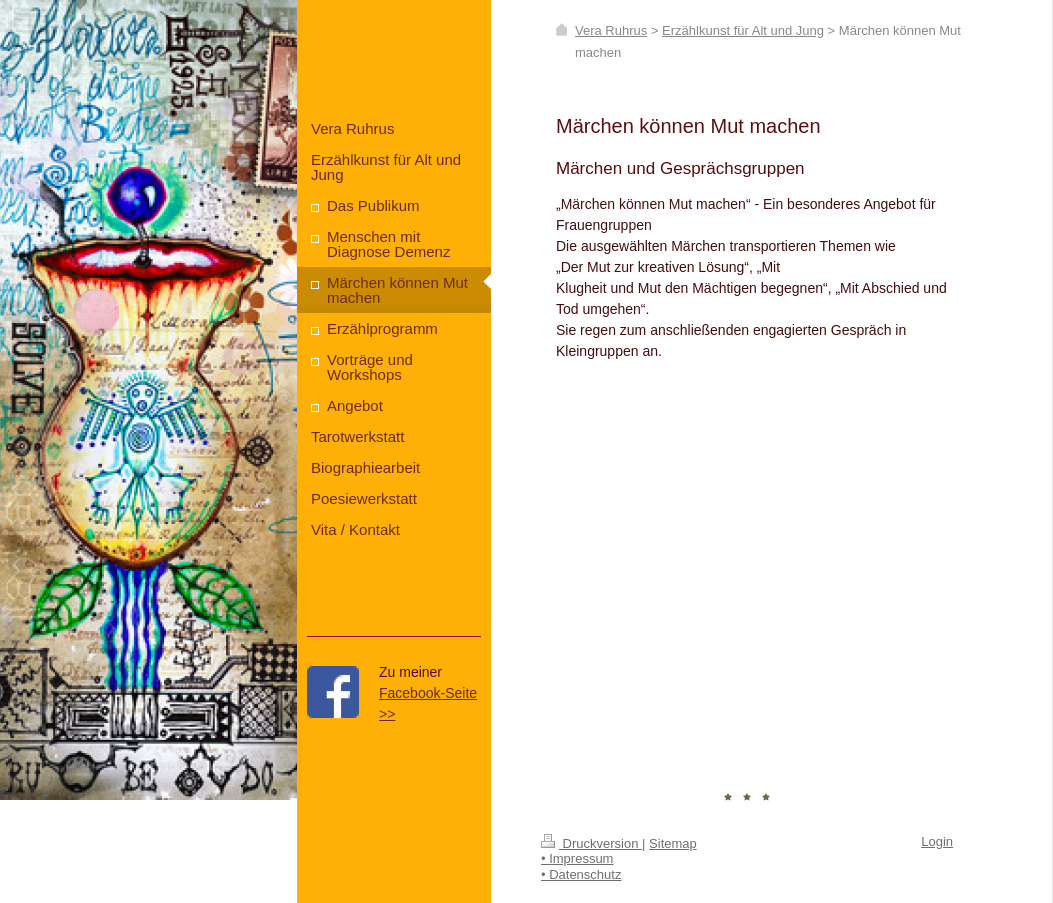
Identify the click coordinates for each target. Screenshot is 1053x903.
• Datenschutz (581, 874)
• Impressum (577, 858)
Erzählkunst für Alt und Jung (743, 30)
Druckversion (591, 843)
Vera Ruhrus (611, 30)
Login (937, 841)
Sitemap (673, 843)
